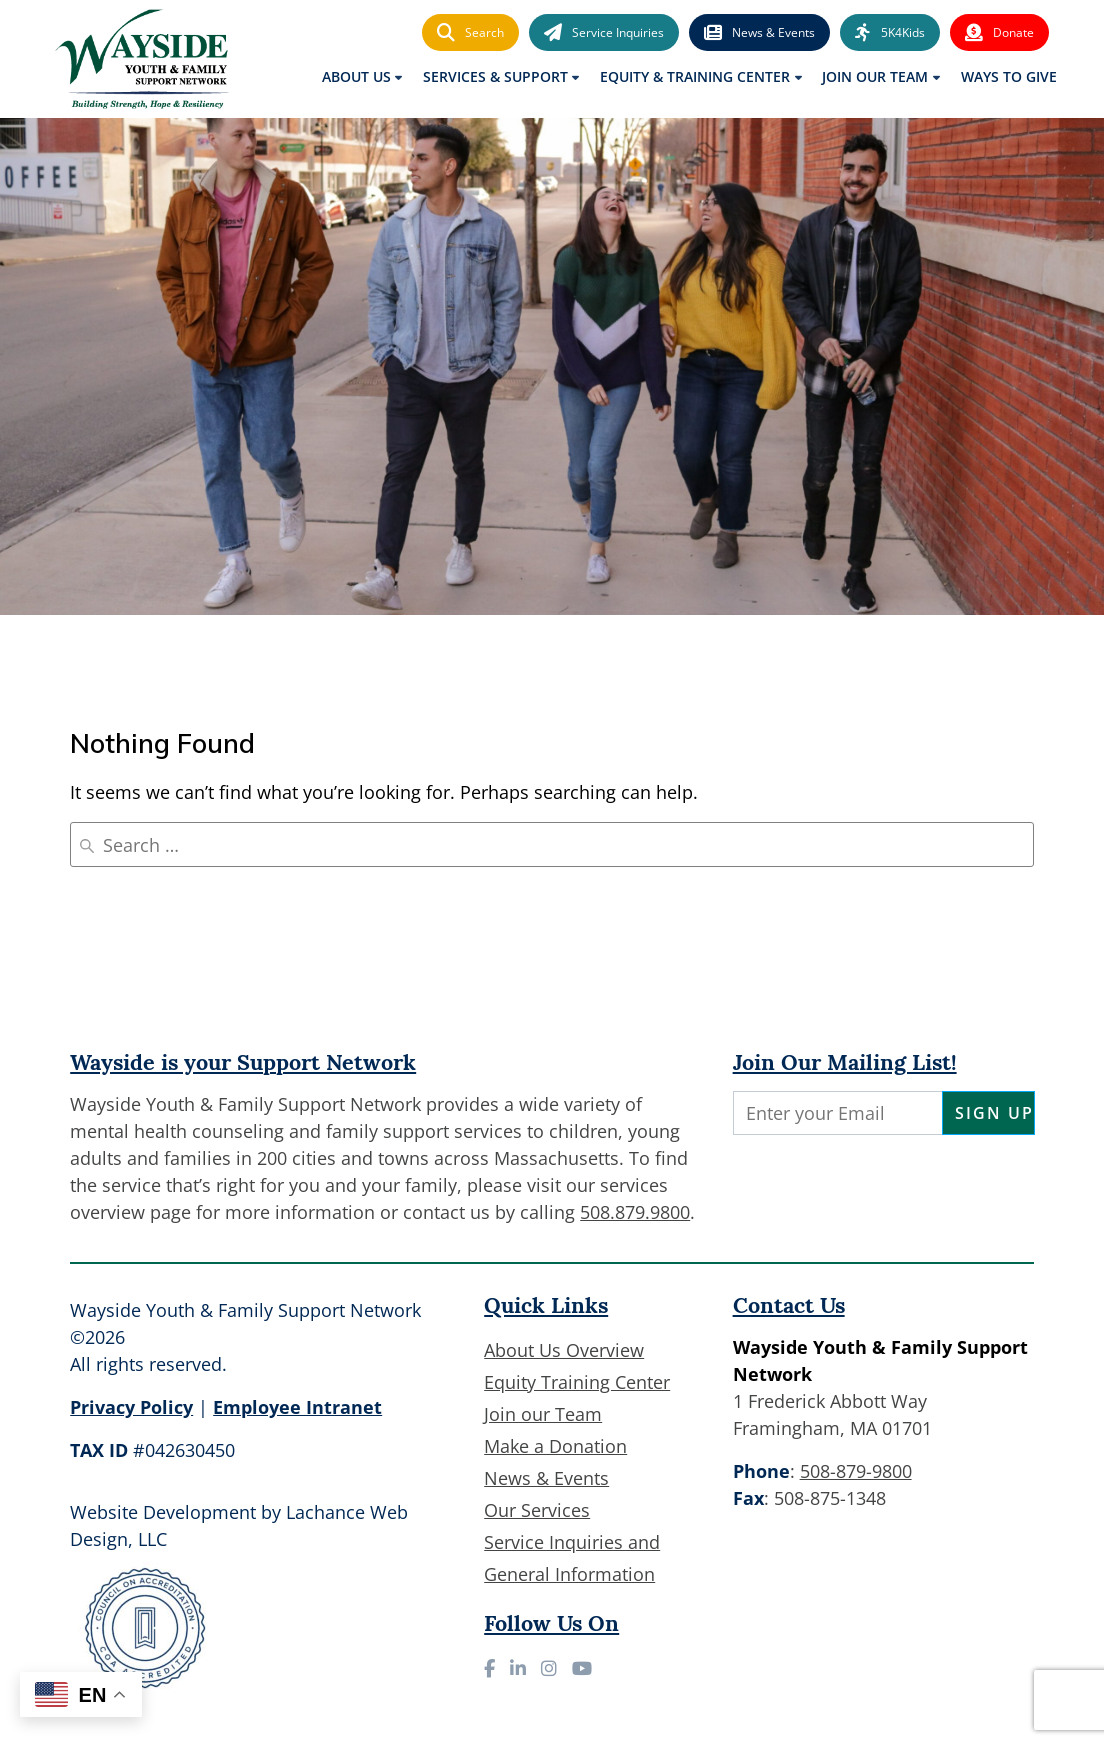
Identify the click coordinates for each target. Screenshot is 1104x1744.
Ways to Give (1009, 76)
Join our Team (543, 1414)
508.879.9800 (635, 1212)
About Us (356, 76)
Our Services (537, 1510)
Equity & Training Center (695, 76)
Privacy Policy (131, 1407)
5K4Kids (890, 33)
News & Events (759, 33)
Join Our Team (875, 76)
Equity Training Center (577, 1382)
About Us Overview (564, 1350)
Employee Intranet (297, 1407)
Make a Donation (555, 1446)
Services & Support (495, 76)
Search (470, 33)
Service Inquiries (604, 33)
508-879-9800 (856, 1471)
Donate (999, 33)
